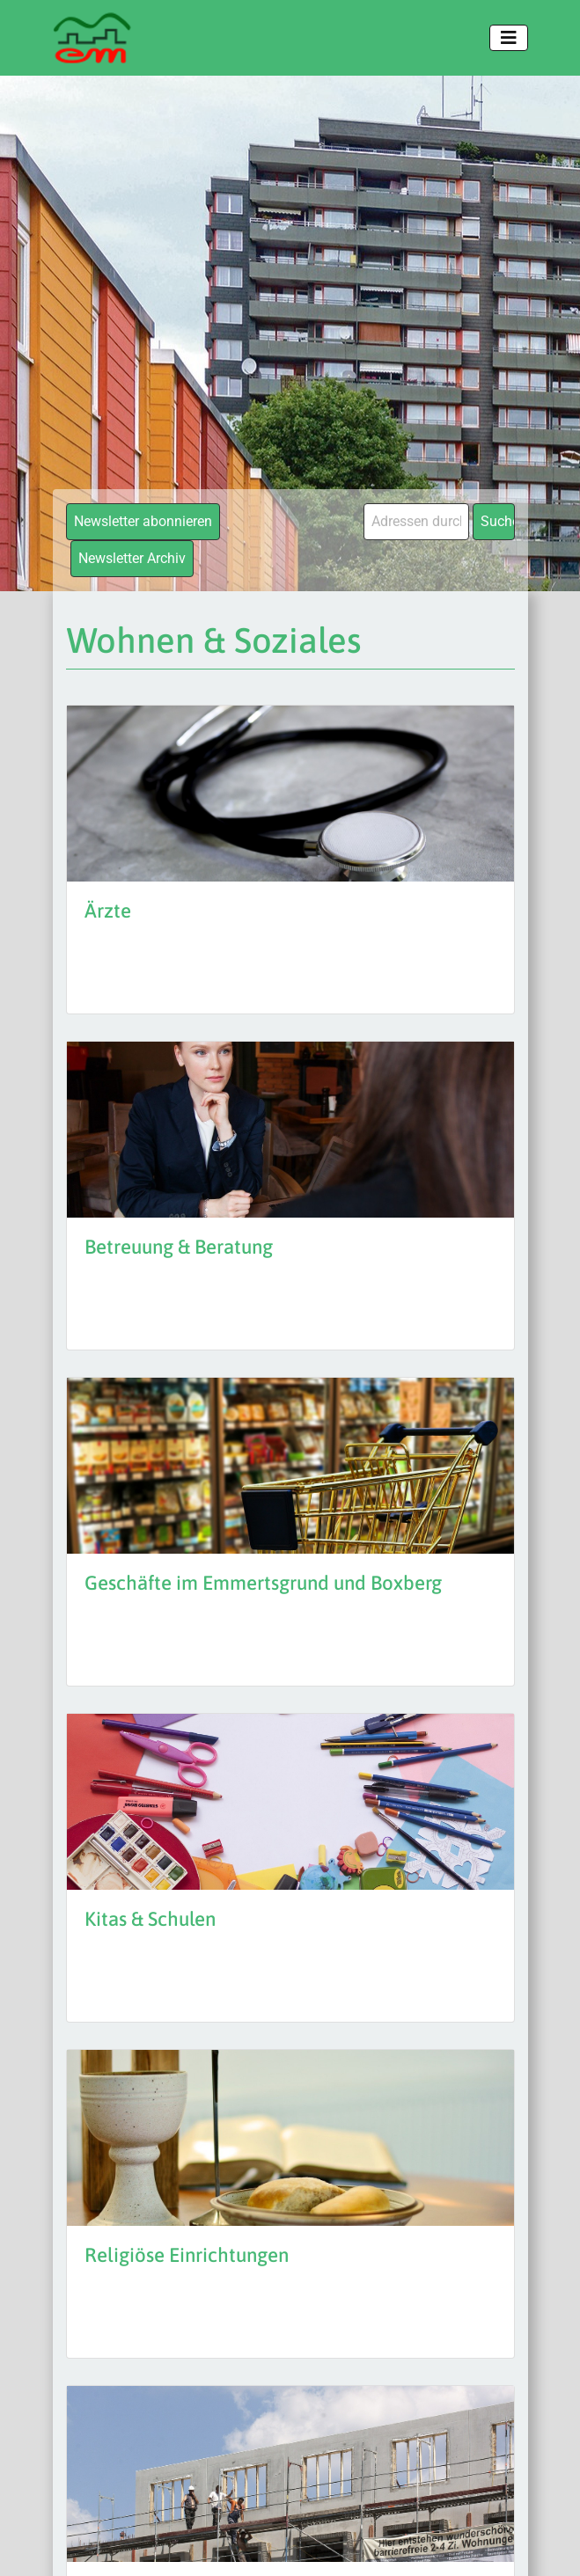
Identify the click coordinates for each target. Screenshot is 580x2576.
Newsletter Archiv (132, 558)
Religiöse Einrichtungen (186, 2254)
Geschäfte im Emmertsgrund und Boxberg (263, 1582)
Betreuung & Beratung (178, 1246)
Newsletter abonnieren (143, 521)
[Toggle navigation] (508, 38)
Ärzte (107, 910)
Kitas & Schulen (150, 1918)
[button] (31, 2544)
